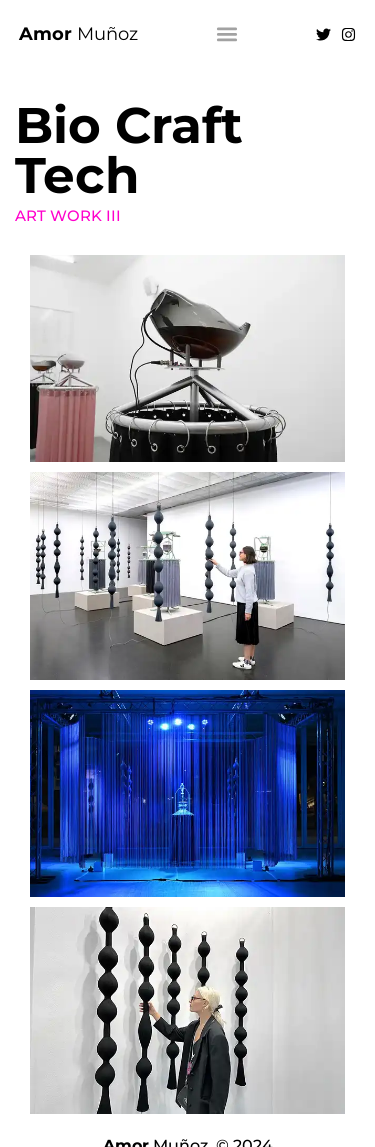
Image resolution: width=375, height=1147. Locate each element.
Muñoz (78, 34)
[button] (227, 34)
